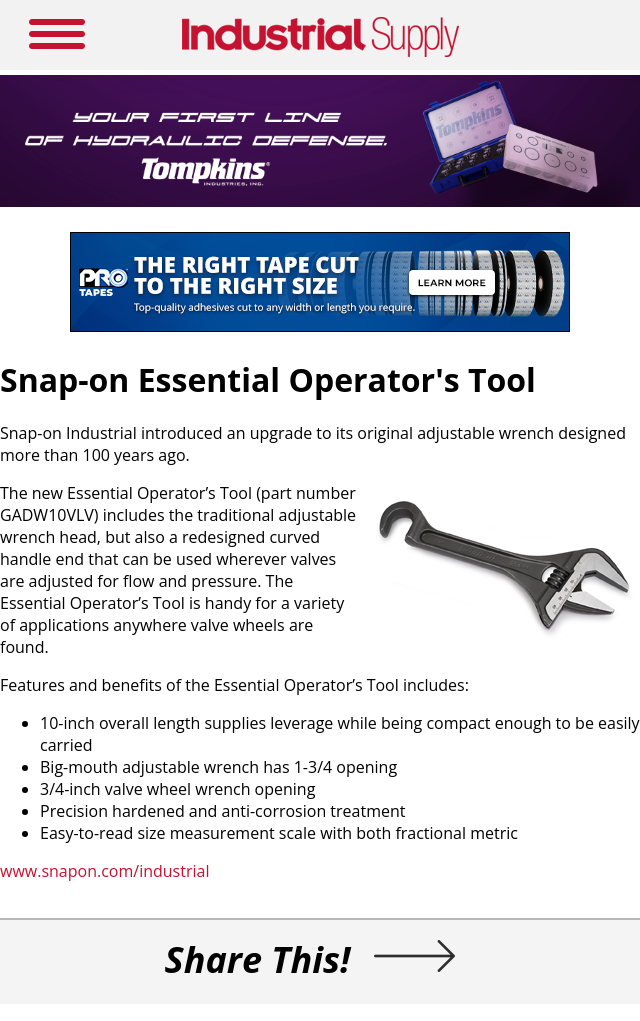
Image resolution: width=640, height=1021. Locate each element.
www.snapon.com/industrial (104, 871)
